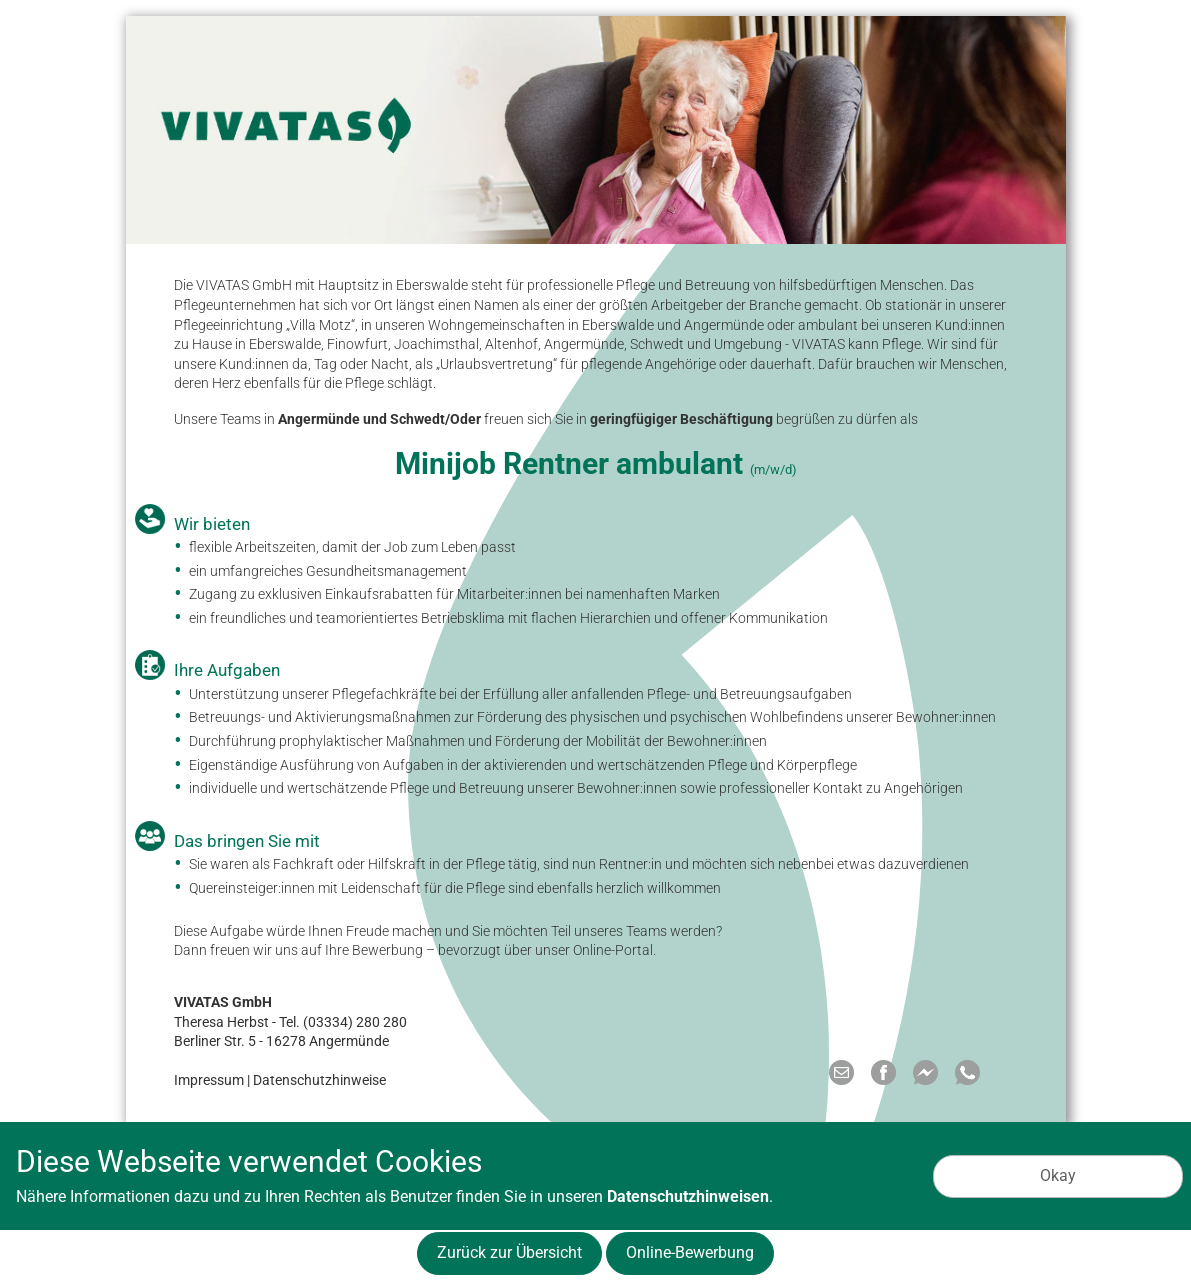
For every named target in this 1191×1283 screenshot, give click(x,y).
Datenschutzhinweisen (688, 1196)
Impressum (209, 1080)
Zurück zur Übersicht (509, 1252)
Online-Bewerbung (690, 1252)
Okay (1058, 1175)
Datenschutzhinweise (319, 1080)
